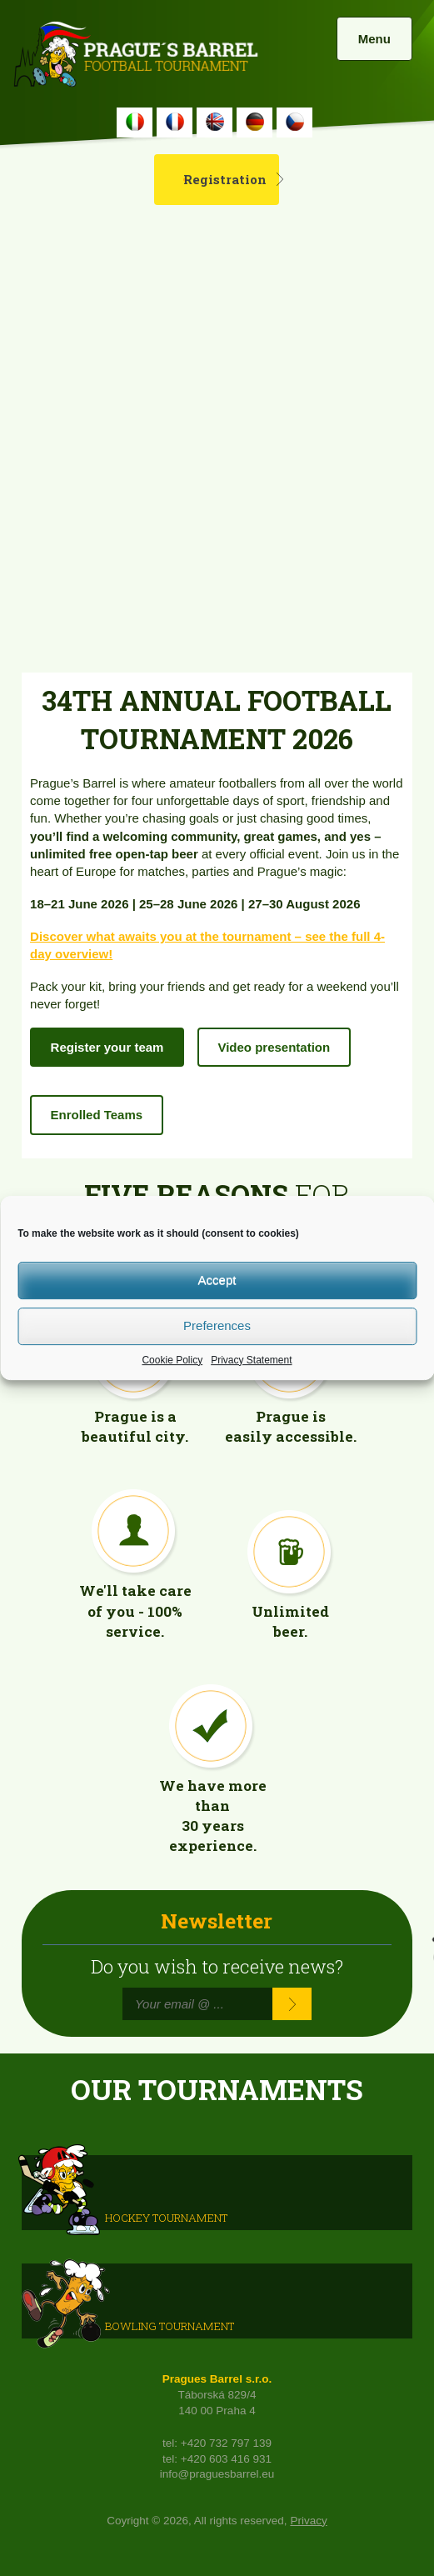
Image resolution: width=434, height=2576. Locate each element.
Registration (225, 179)
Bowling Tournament (169, 2325)
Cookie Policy (172, 1360)
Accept (217, 1280)
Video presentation (273, 1047)
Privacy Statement (251, 1360)
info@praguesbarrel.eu (217, 2474)
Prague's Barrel (135, 56)
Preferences (217, 1325)
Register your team (107, 1047)
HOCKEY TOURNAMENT (166, 2216)
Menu (374, 39)
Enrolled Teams (97, 1115)
